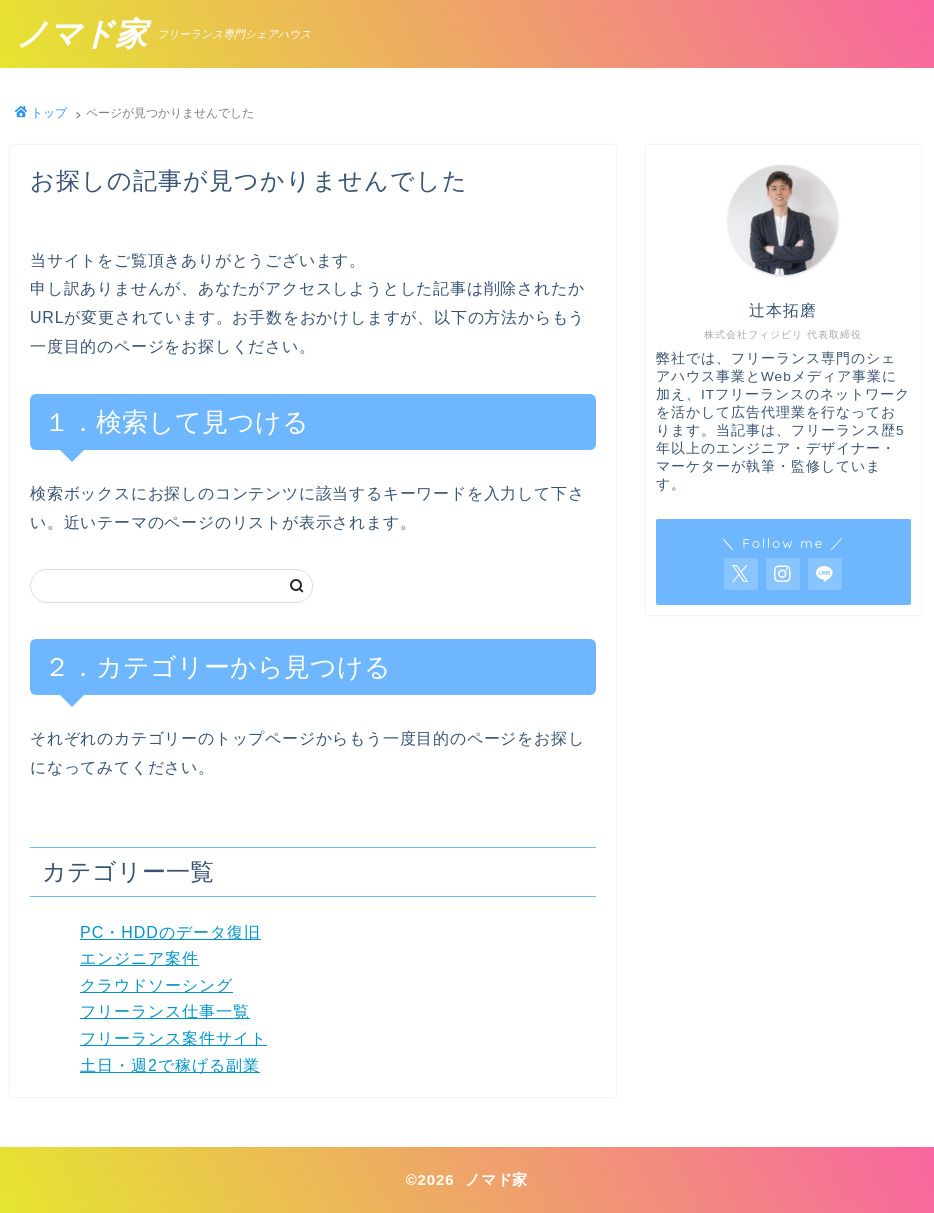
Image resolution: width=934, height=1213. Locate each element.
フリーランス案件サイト (173, 1038)
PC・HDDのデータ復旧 (170, 932)
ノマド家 (81, 34)
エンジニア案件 (139, 958)
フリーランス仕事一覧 (165, 1011)
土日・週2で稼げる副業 (170, 1065)
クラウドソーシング (156, 985)
